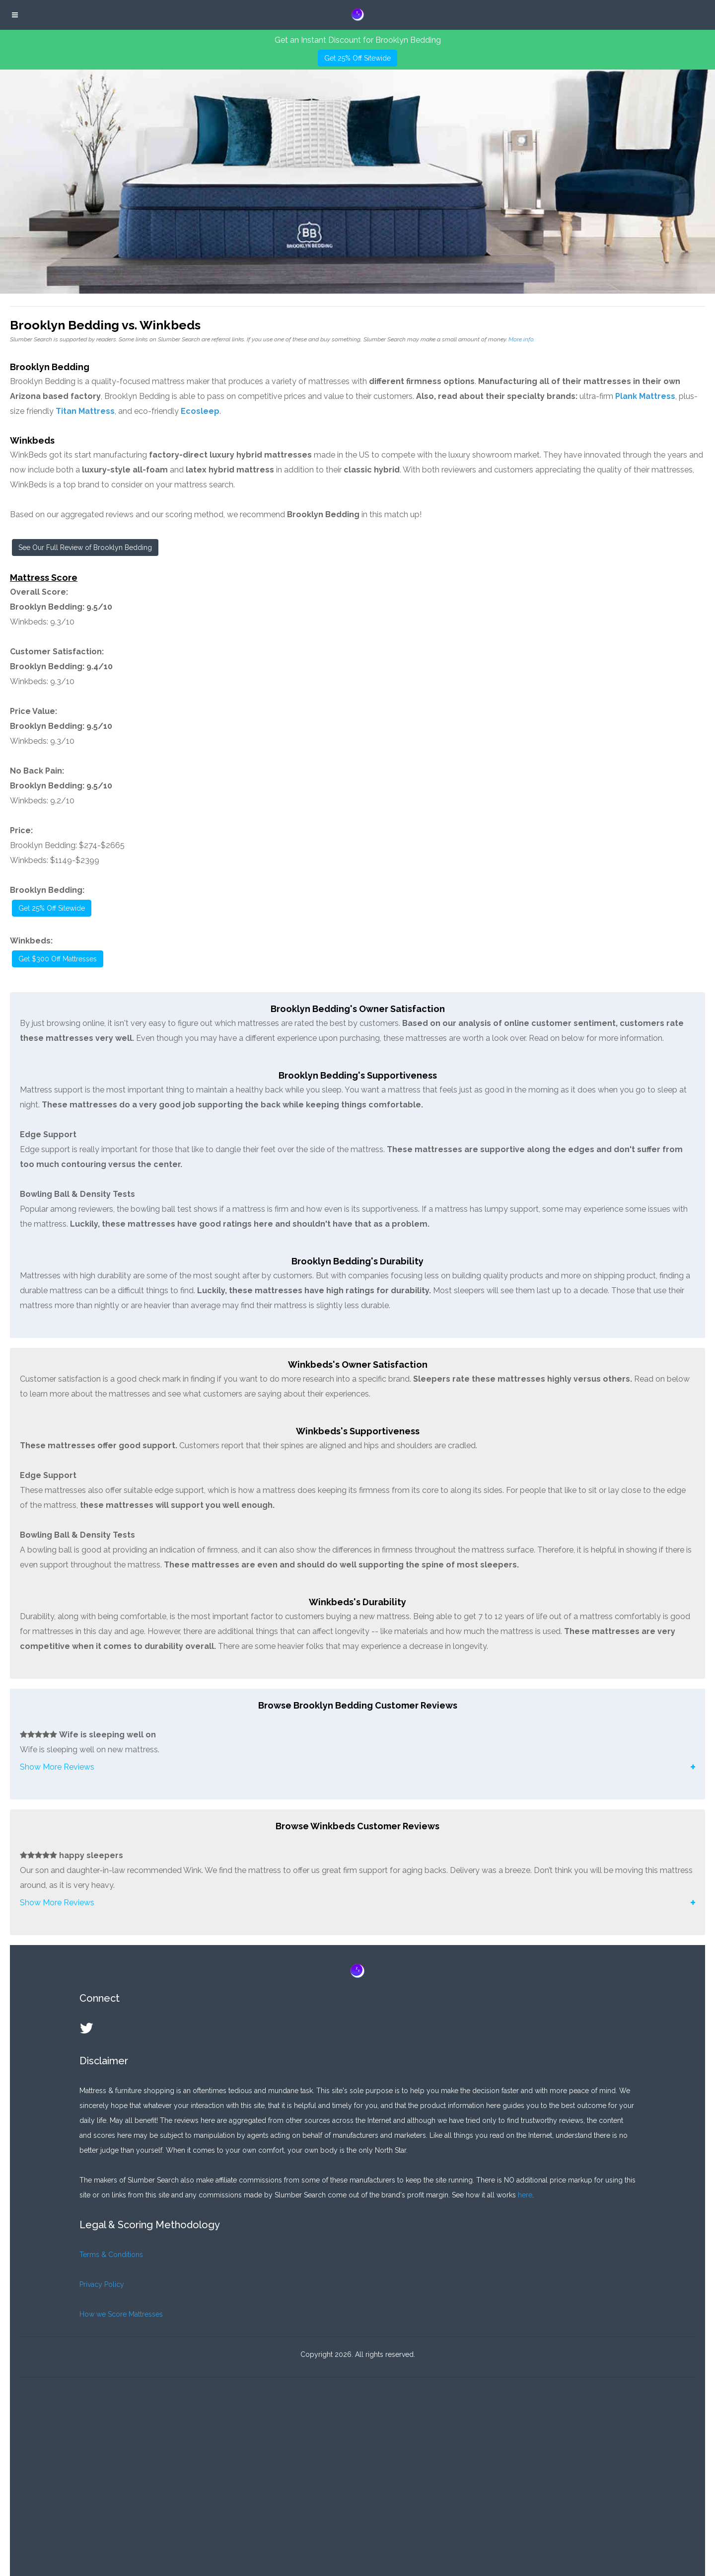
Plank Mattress (645, 396)
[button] (357, 1767)
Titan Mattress (85, 411)
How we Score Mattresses (121, 2314)
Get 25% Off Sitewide (357, 58)
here (525, 2195)
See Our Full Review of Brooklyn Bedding (85, 547)
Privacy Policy (101, 2284)
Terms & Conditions (111, 2255)
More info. (521, 339)
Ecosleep (200, 411)
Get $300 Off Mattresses (57, 959)
